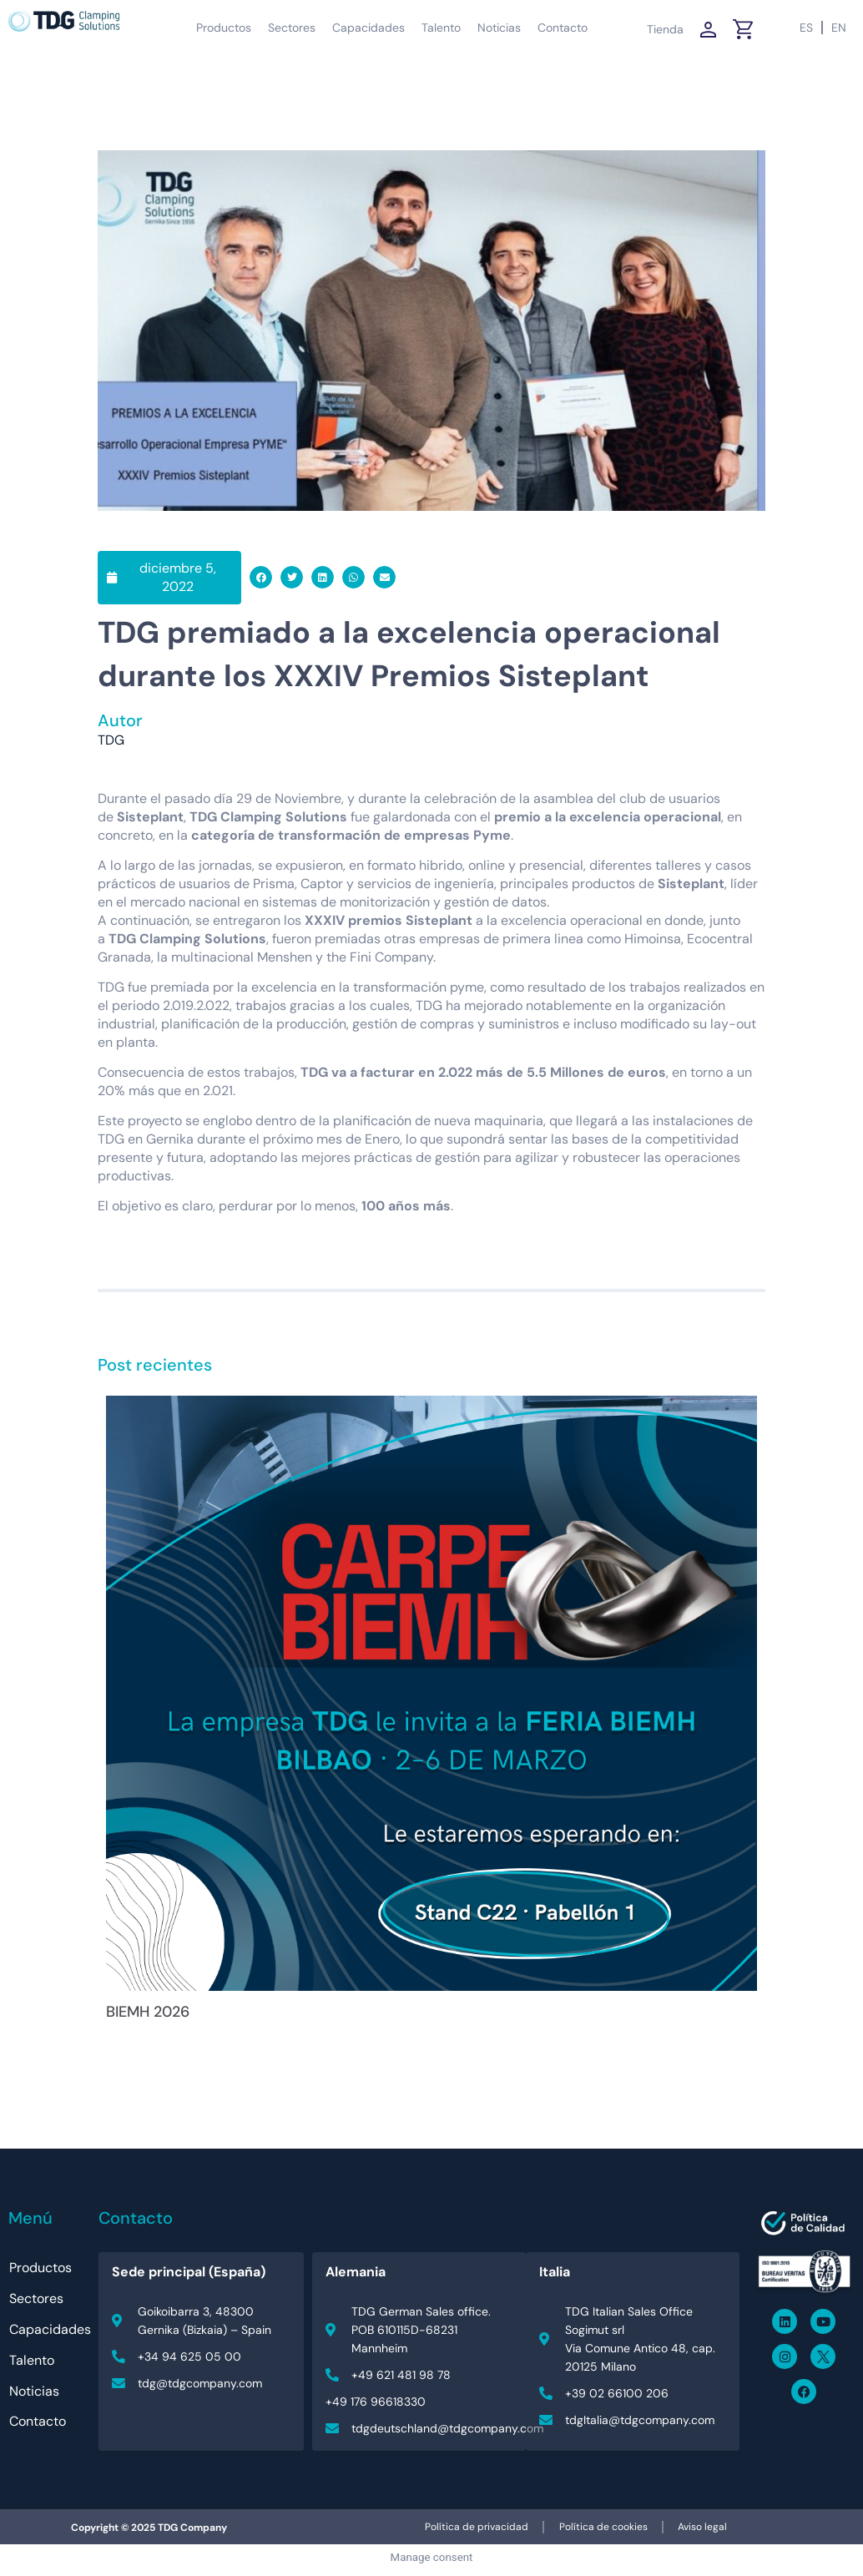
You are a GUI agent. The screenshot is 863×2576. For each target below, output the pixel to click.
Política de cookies (603, 2530)
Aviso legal (707, 2530)
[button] (261, 577)
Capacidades (368, 27)
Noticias (499, 27)
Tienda (665, 29)
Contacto (562, 27)
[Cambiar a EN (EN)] (839, 27)
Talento (441, 27)
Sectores (291, 27)
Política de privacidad (472, 2530)
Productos (223, 27)
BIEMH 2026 (147, 2012)
